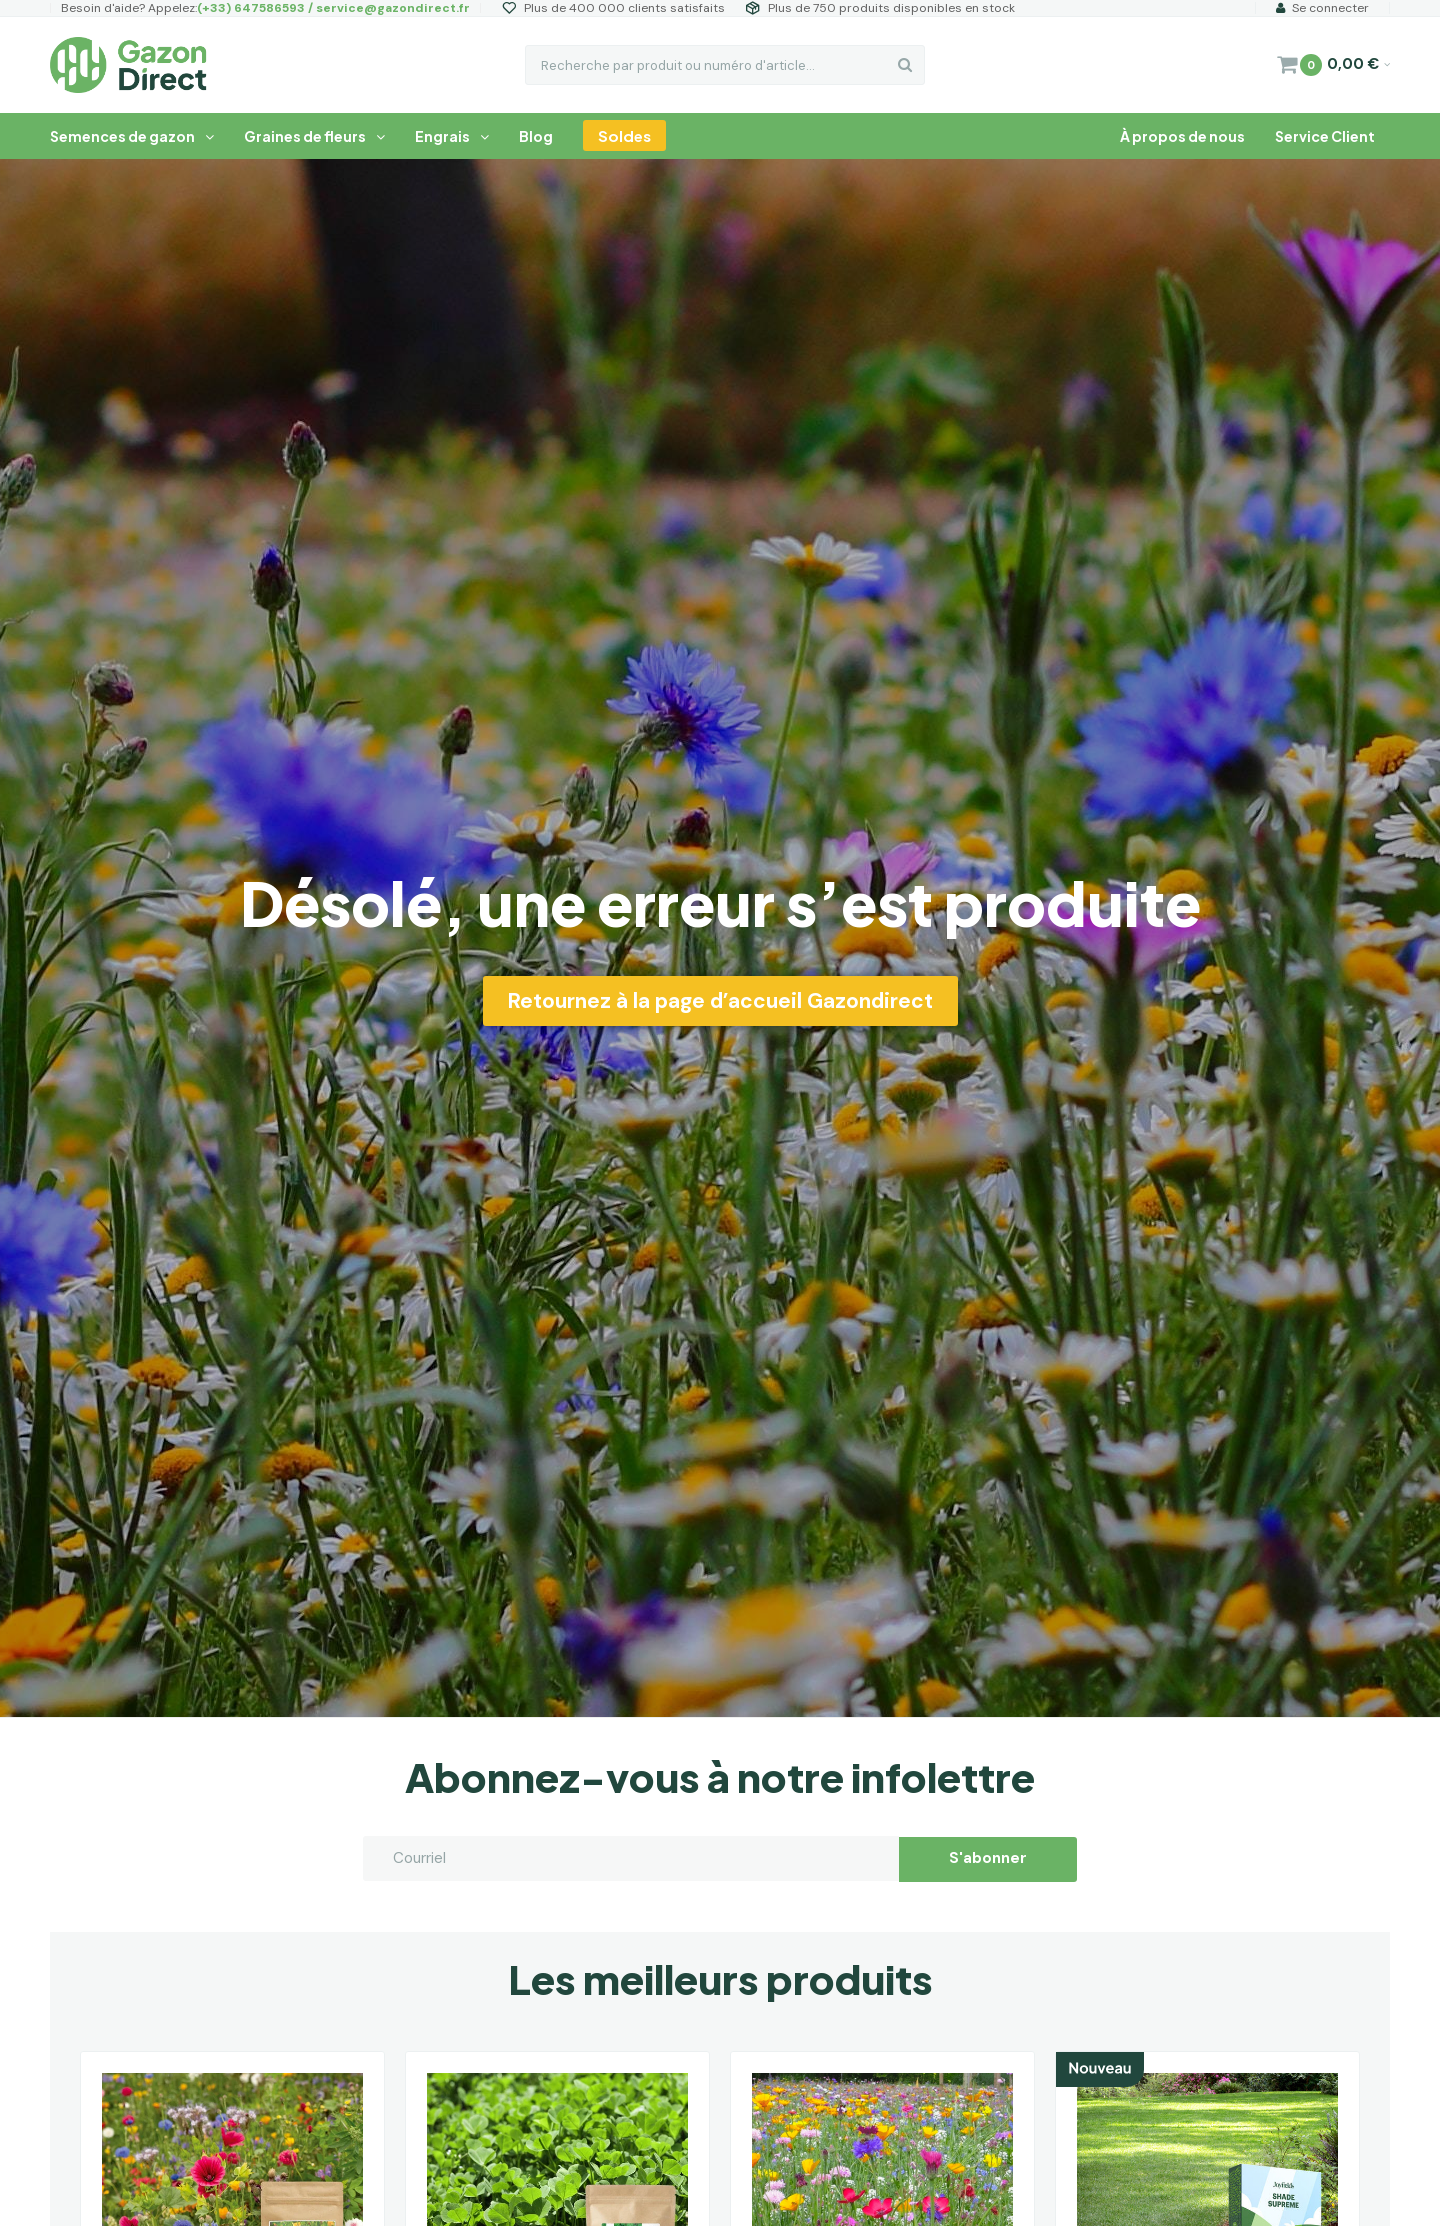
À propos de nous (1182, 136)
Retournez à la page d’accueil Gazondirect (720, 1001)
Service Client (1325, 136)
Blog (536, 136)
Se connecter (1322, 8)
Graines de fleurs (314, 136)
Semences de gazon (132, 136)
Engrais (452, 136)
